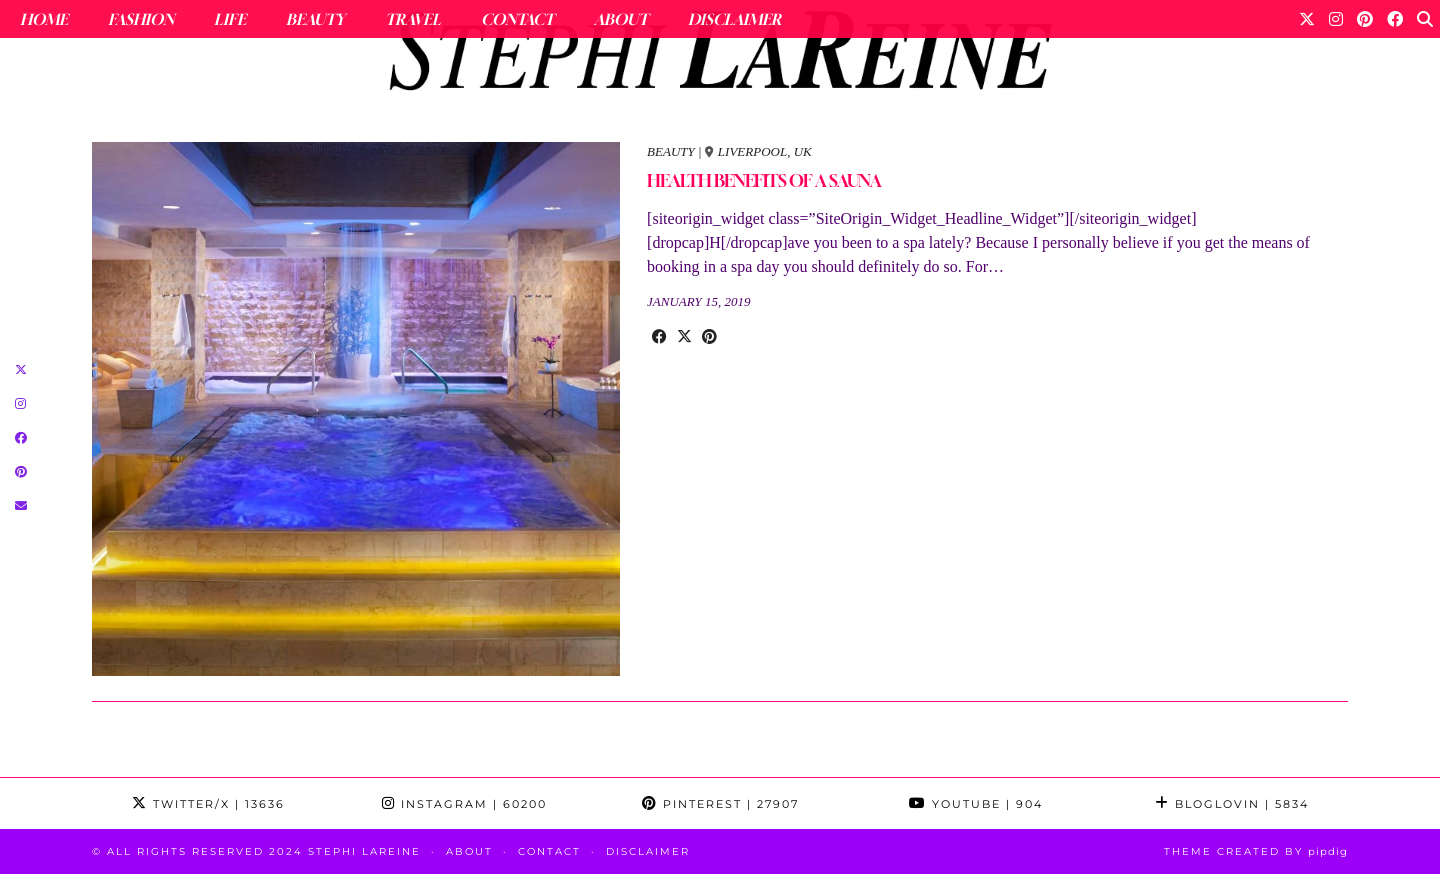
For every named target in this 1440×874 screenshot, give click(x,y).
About (621, 19)
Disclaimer (734, 19)
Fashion (141, 19)
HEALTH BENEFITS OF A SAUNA (764, 180)
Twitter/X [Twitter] (208, 804)
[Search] (1425, 19)
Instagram (464, 804)
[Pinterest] (1365, 19)
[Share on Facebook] (659, 337)
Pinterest (720, 804)
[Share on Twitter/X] (684, 337)
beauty (671, 151)
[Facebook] (1395, 19)
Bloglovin (1232, 804)
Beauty (315, 19)
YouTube (976, 804)
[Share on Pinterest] (709, 337)
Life (230, 19)
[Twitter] (1307, 19)
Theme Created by (1256, 851)
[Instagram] (1336, 19)
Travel (413, 19)
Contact (517, 19)
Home (44, 19)
